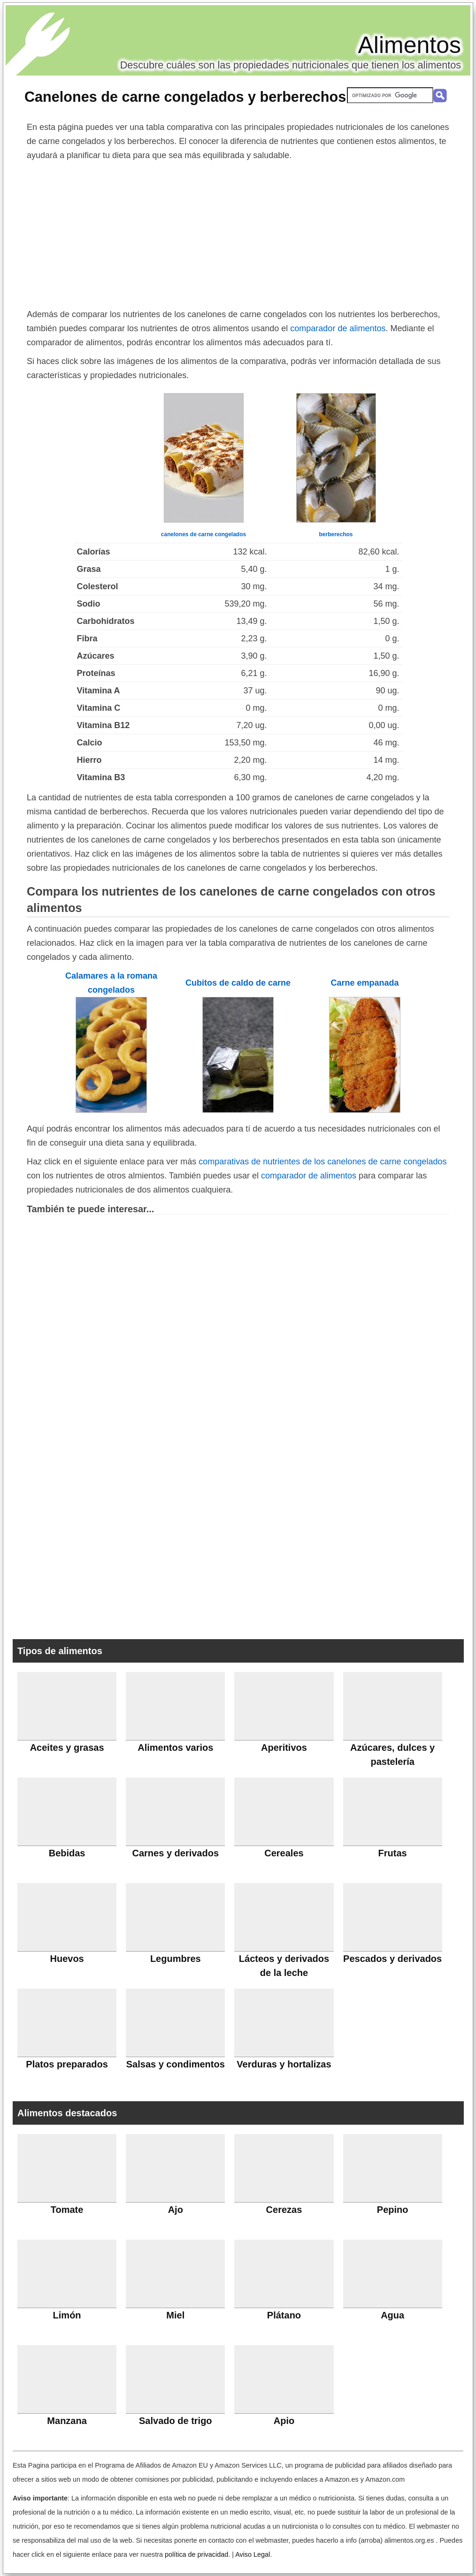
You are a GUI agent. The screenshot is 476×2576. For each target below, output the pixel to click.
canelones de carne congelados (203, 534)
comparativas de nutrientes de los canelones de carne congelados (322, 1161)
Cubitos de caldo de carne (238, 983)
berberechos (336, 534)
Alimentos (409, 45)
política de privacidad (196, 2554)
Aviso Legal (252, 2554)
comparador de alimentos (337, 328)
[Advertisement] (238, 232)
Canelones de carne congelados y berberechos (185, 97)
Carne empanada (364, 983)
